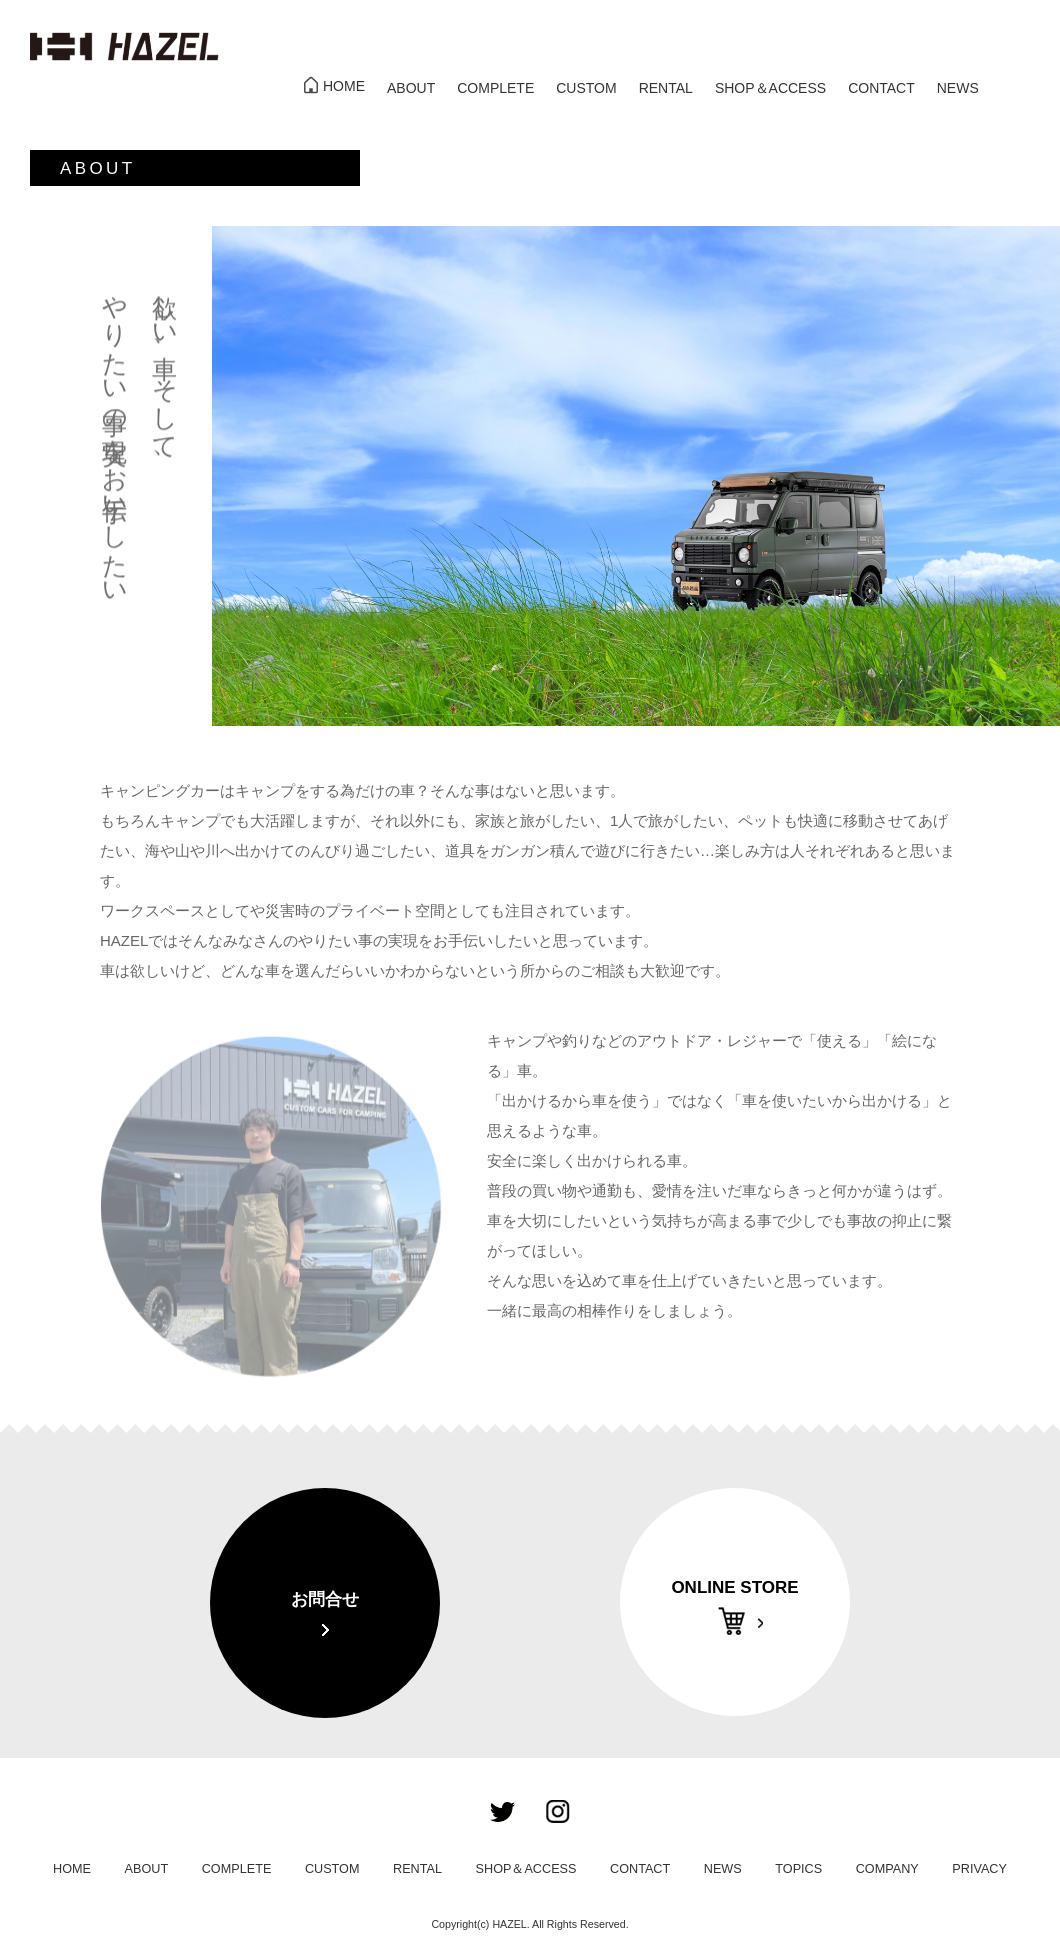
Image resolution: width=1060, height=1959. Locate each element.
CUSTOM (586, 88)
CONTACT (881, 88)
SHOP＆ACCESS (770, 88)
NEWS (958, 88)
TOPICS (798, 1869)
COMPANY (887, 1869)
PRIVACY (979, 1869)
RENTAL (666, 88)
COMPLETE (495, 88)
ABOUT (411, 88)
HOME (344, 86)
